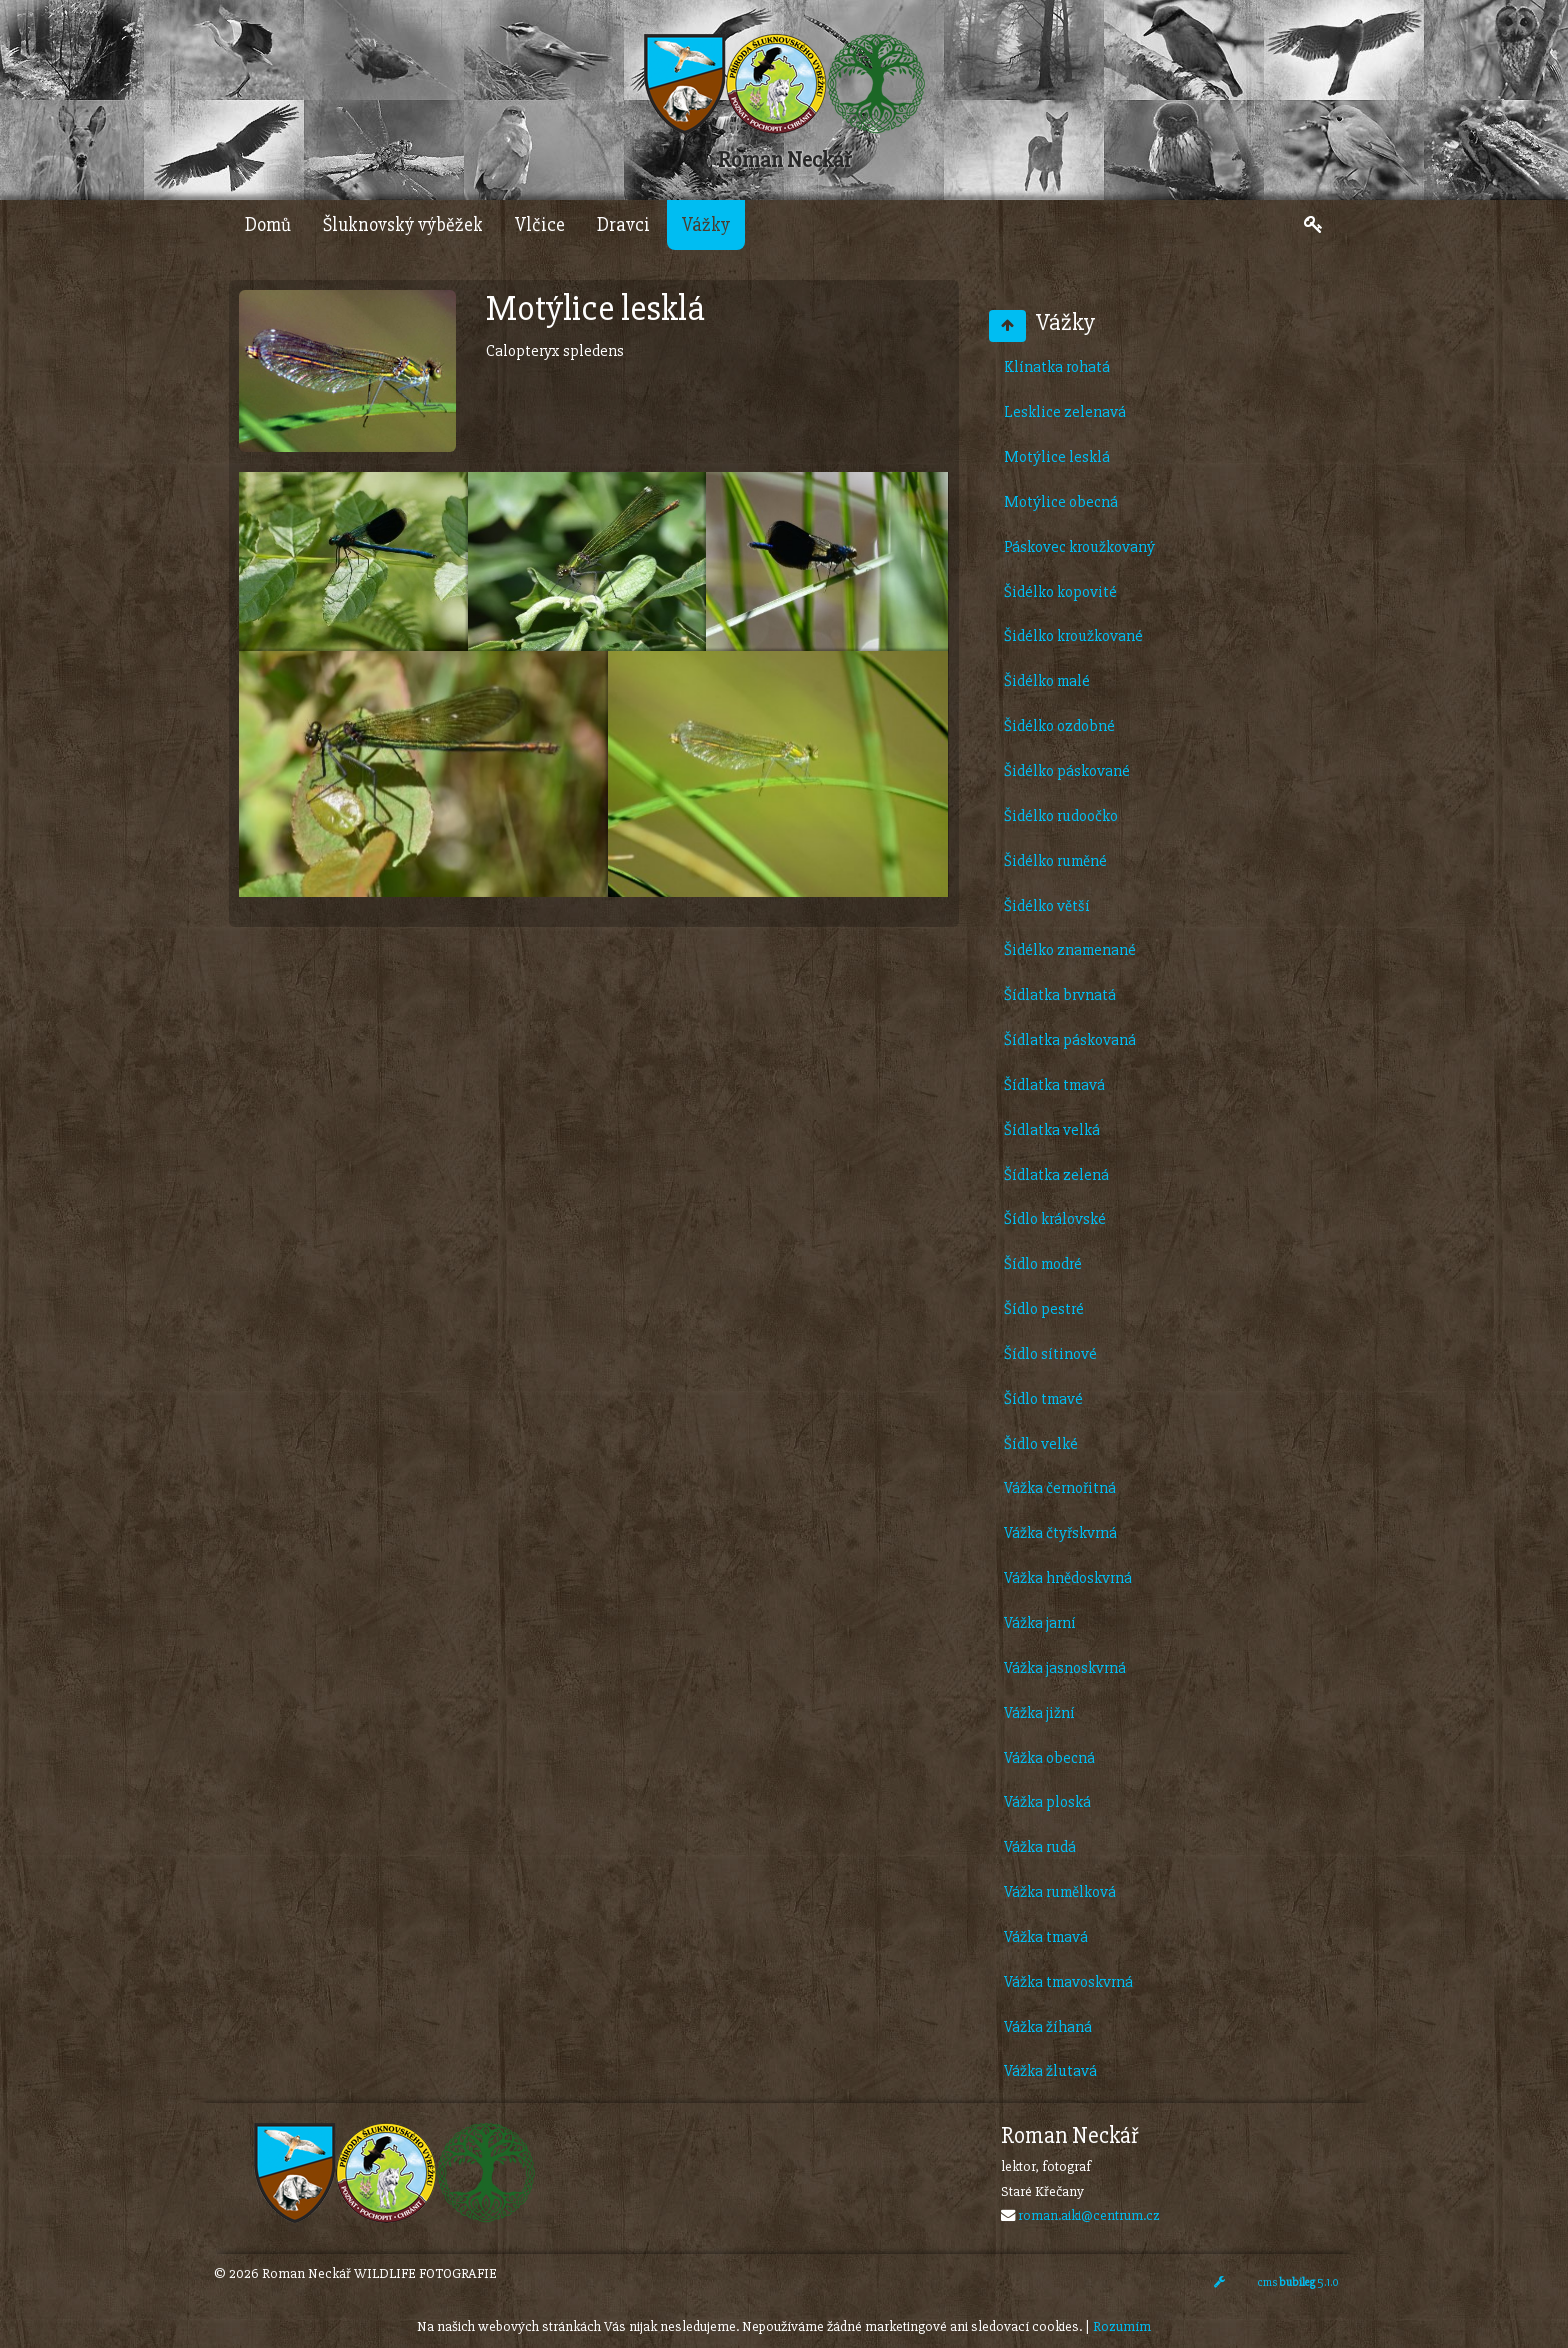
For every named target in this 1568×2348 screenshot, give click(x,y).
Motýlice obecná (1061, 502)
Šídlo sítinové (1050, 1354)
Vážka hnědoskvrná (1068, 1578)
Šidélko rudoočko (1061, 816)
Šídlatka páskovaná (1070, 1040)
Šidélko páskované (1067, 771)
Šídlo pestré (1044, 1309)
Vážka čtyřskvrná (1060, 1533)
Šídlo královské (1055, 1219)
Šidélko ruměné (1055, 861)
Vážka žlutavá (1050, 2071)
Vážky (706, 225)
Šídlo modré (1043, 1264)
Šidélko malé (1047, 681)
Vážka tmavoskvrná (1068, 1982)
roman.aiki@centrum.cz (1089, 2215)
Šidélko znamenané (1070, 950)
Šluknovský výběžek (403, 225)
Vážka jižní (1039, 1713)
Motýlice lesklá (1057, 457)
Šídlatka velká (1052, 1130)
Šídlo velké (1041, 1444)
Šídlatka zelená (1056, 1175)
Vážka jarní (1040, 1623)
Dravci (623, 225)
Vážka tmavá (1046, 1937)
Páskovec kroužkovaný (1079, 547)
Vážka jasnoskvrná (1065, 1668)
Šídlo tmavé (1043, 1399)
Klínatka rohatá (1057, 367)
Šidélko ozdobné (1059, 726)
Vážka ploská (1047, 1802)
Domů (268, 225)
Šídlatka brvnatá (1060, 995)
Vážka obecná (1049, 1758)
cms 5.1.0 (1298, 2282)
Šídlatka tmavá (1054, 1085)
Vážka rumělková (1060, 1892)
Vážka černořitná (1060, 1488)
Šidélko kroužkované (1073, 636)
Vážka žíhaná (1048, 2027)
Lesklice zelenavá (1065, 412)
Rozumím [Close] (1122, 2326)
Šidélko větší (1047, 906)
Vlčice (540, 225)
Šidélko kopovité (1060, 592)
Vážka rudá (1040, 1847)
